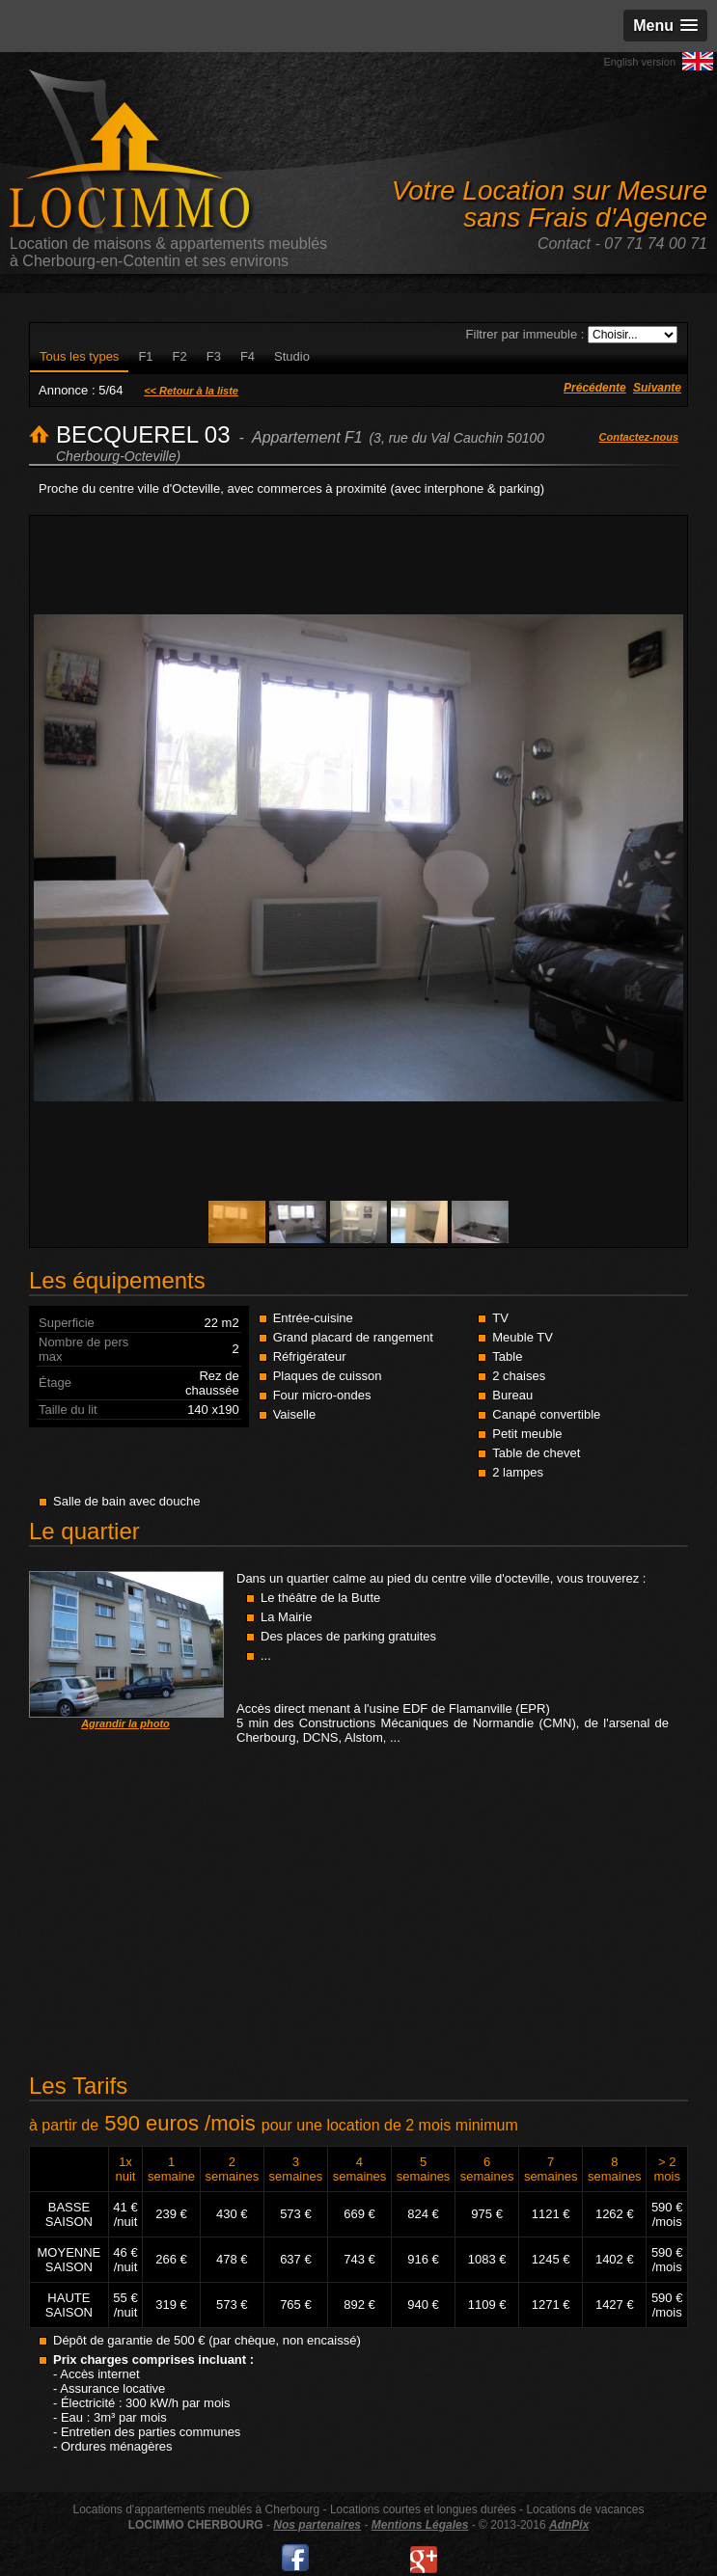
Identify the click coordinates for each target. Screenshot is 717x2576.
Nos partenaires (317, 2525)
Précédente (595, 387)
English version (639, 62)
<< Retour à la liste (191, 390)
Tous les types (79, 356)
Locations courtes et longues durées (423, 2509)
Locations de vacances (585, 2509)
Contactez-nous (639, 437)
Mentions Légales (420, 2525)
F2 (180, 356)
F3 (214, 356)
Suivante (657, 387)
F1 (145, 356)
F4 (247, 356)
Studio (292, 356)
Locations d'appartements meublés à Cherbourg (195, 2509)
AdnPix (569, 2525)
